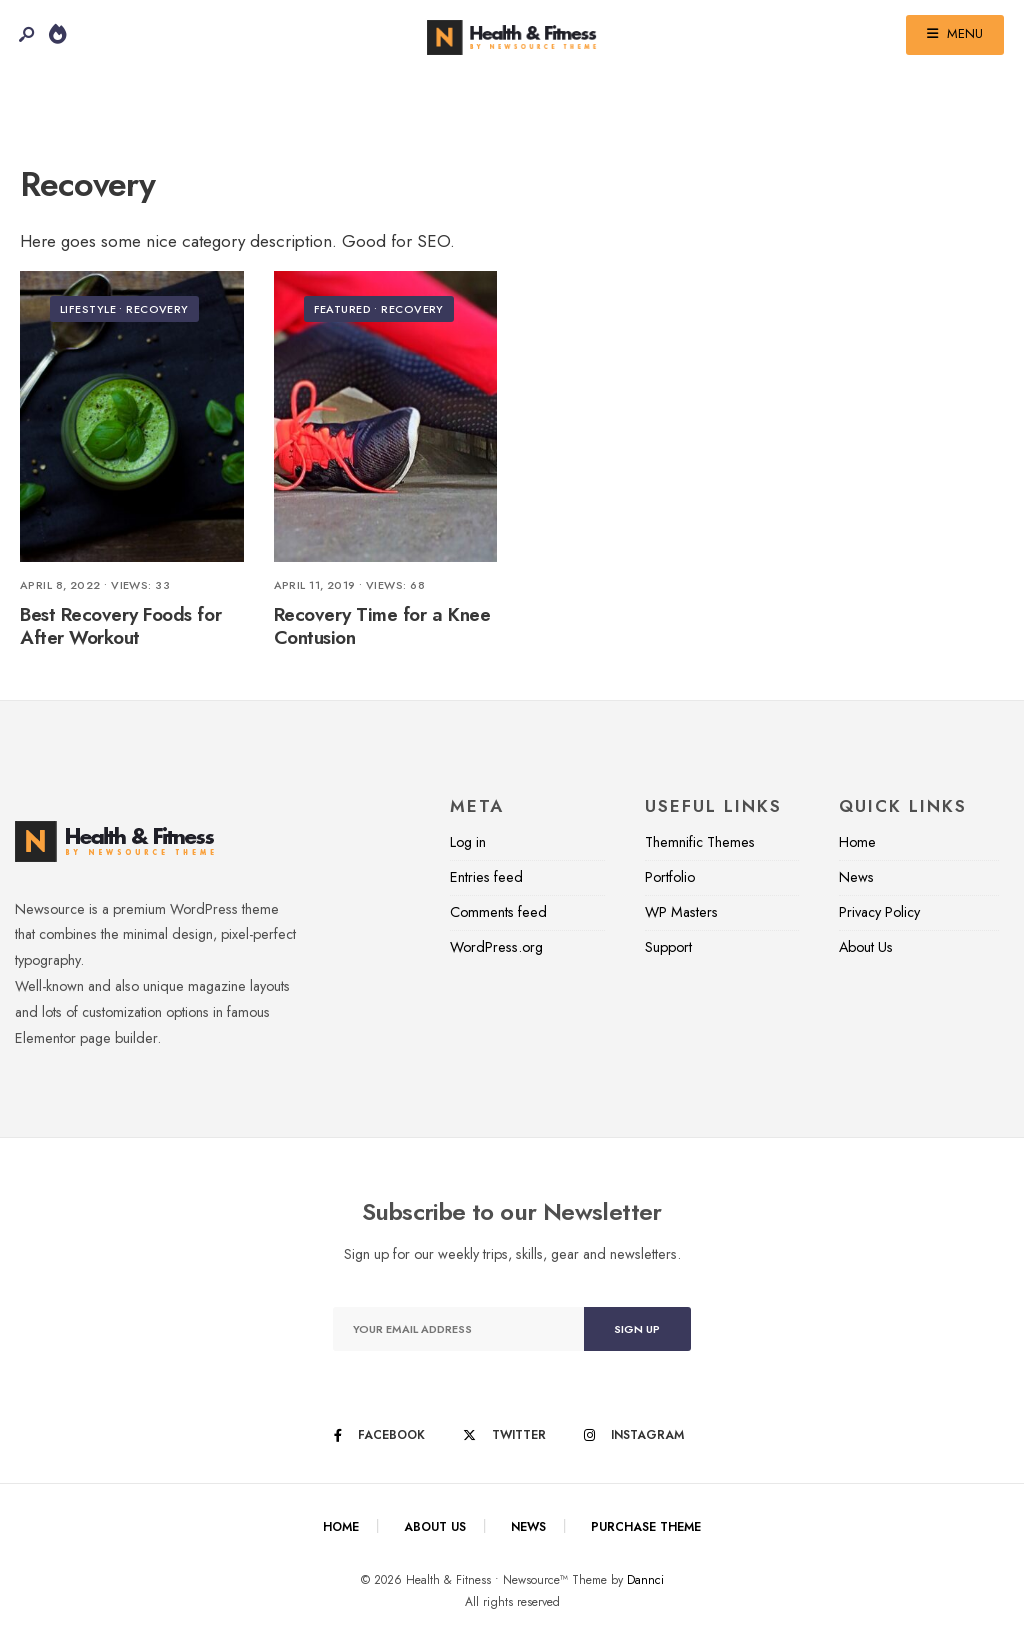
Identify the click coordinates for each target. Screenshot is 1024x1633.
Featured (343, 309)
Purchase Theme (646, 1527)
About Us (866, 947)
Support (668, 947)
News (856, 877)
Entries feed (486, 877)
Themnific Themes (700, 842)
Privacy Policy (879, 912)
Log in (468, 842)
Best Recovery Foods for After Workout (120, 626)
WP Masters (681, 912)
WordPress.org (496, 947)
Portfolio (670, 877)
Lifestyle (88, 309)
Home (857, 842)
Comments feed (498, 912)
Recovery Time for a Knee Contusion (382, 626)
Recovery (157, 309)
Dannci (645, 1580)
